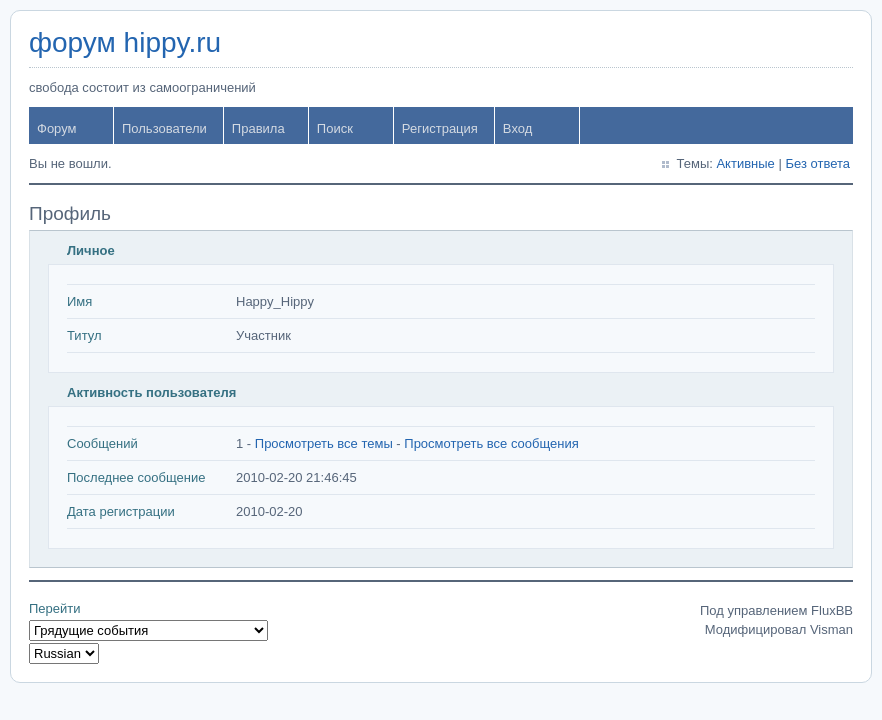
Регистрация (440, 128)
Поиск (335, 128)
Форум (57, 128)
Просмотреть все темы (324, 443)
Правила (258, 128)
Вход (517, 128)
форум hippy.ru (125, 42)
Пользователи (164, 128)
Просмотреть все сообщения (491, 443)
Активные (745, 163)
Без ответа (817, 163)
